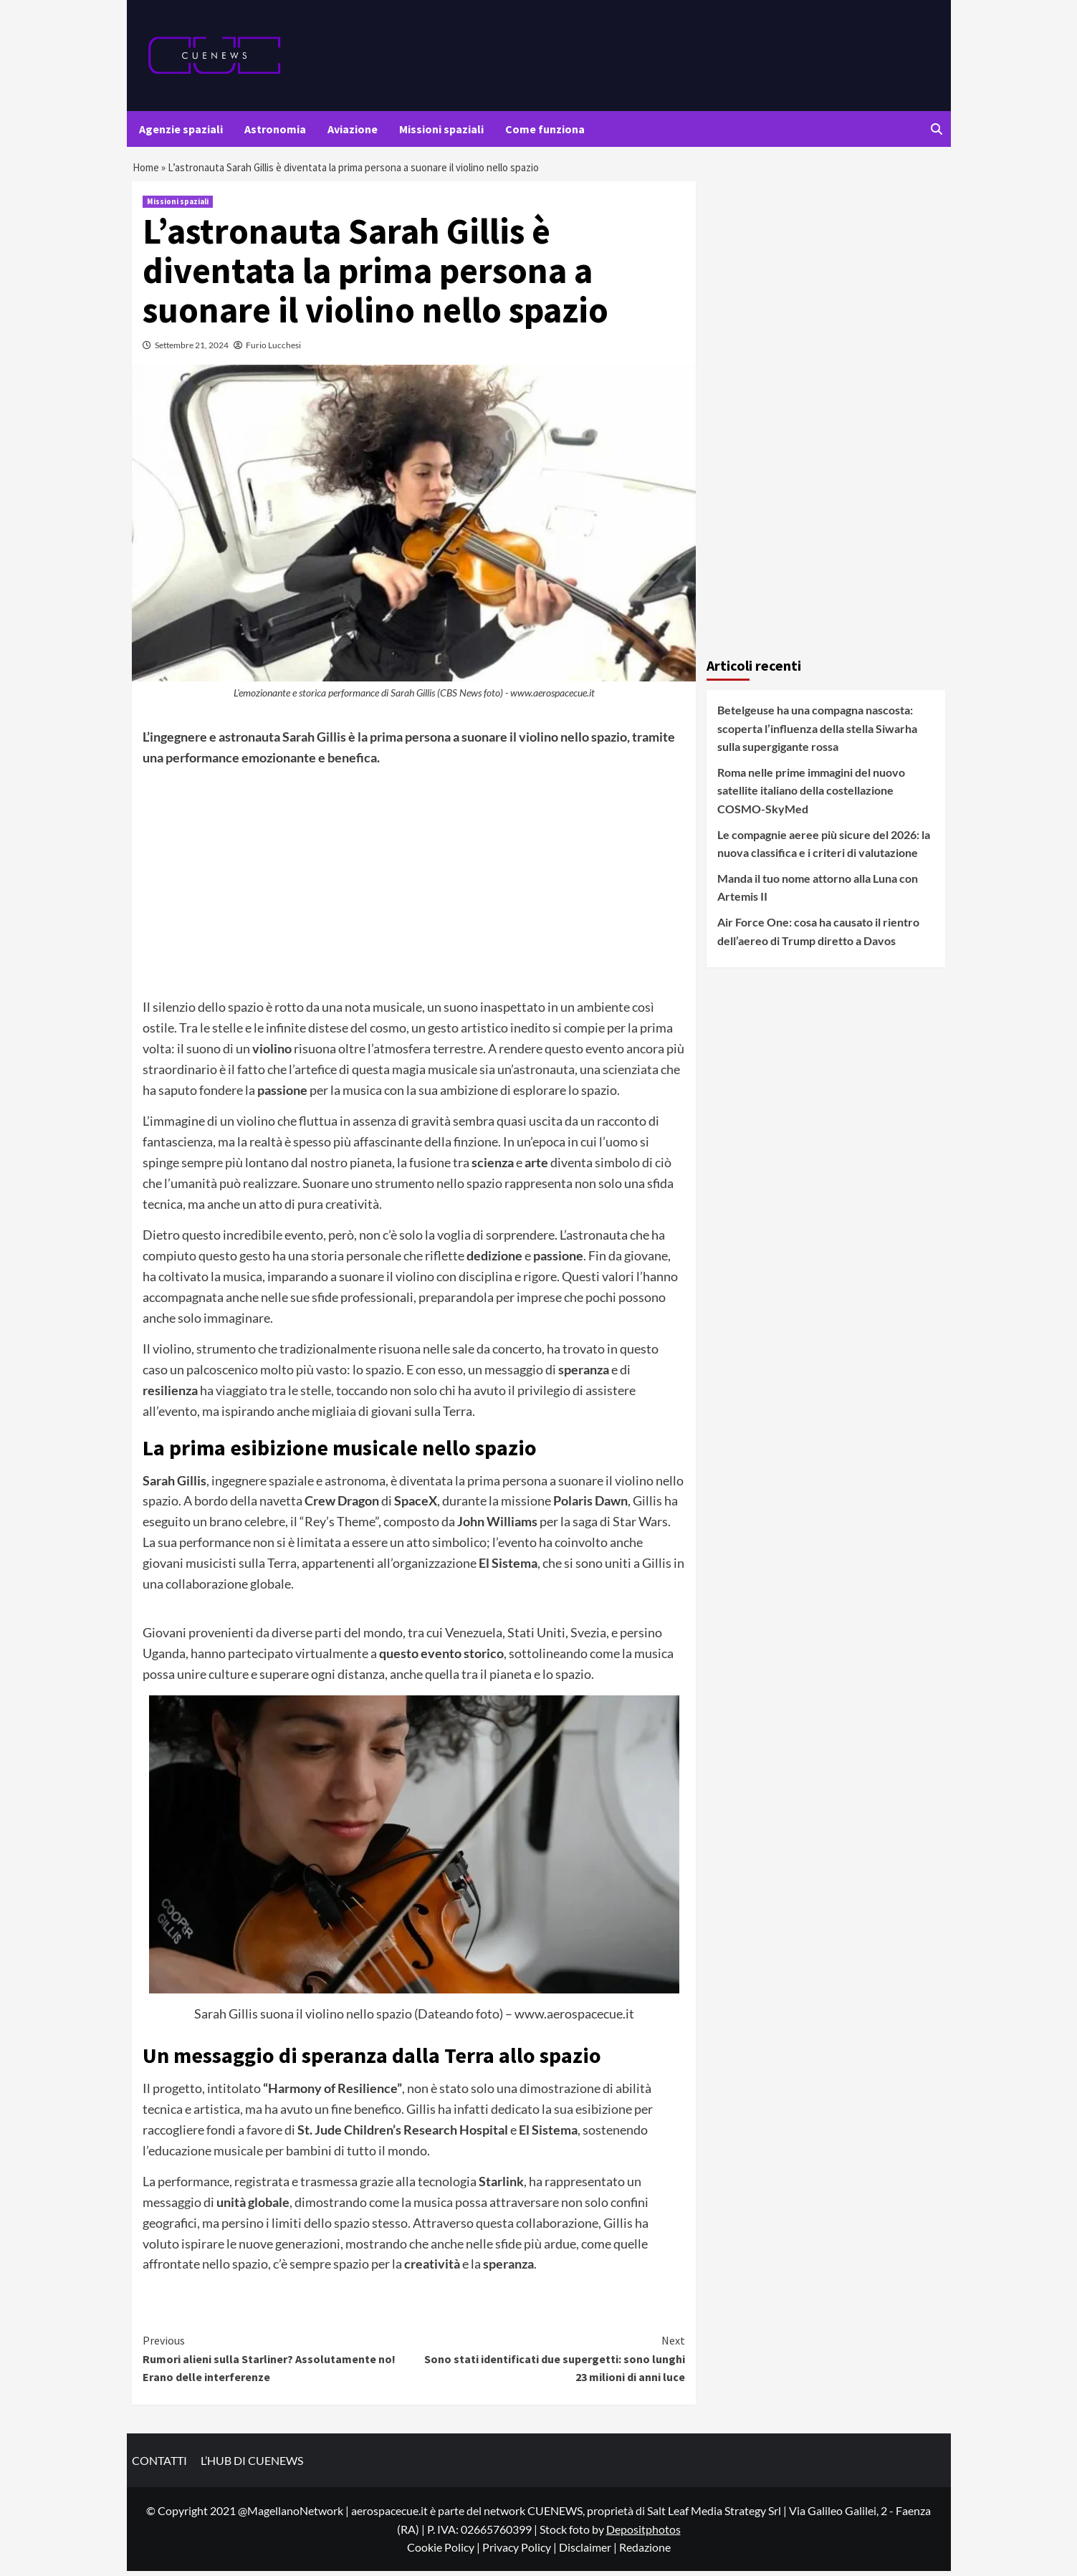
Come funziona (545, 129)
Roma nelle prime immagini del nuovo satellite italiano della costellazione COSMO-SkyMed (811, 795)
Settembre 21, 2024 (192, 350)
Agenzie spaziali (181, 129)
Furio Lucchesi (273, 350)
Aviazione (352, 129)
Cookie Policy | (444, 2553)
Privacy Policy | (520, 2553)
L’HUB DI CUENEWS (252, 2466)
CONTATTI (159, 2466)
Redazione (645, 2553)
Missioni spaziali (441, 129)
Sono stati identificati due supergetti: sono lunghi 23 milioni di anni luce (550, 2363)
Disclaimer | (589, 2553)
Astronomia (275, 129)
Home (147, 170)
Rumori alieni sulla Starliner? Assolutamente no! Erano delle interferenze (278, 2363)
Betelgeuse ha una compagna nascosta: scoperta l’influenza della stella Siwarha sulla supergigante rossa (817, 734)
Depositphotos (643, 2534)
